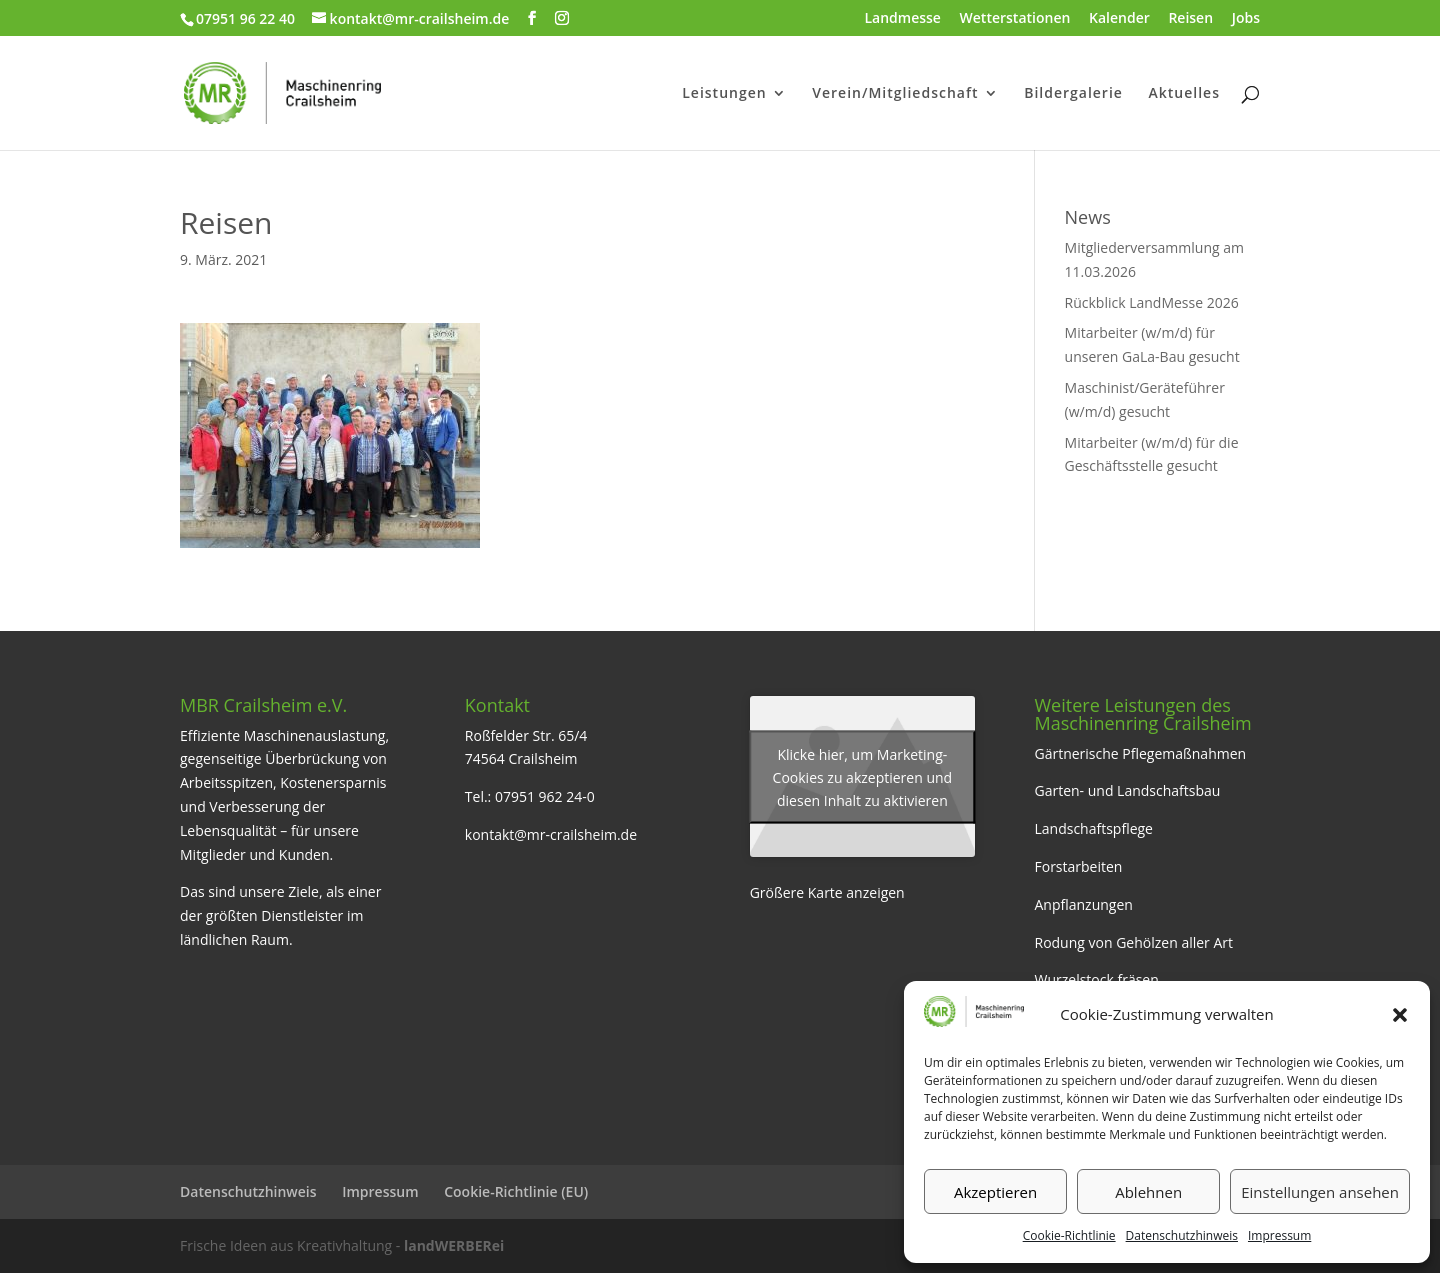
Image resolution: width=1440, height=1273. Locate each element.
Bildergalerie (1073, 94)
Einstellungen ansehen (1320, 1192)
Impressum (1279, 1235)
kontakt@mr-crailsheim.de (551, 834)
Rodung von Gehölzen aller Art (1133, 942)
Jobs (1246, 19)
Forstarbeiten (1078, 866)
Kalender (1119, 19)
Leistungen (724, 94)
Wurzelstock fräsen (1096, 979)
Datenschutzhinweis (1182, 1235)
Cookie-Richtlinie (1069, 1235)
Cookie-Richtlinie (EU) (516, 1191)
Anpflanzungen (1083, 904)
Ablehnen (1148, 1192)
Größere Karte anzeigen (827, 892)
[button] (1400, 1015)
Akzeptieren (995, 1192)
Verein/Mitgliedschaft (895, 94)
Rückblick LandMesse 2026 (1152, 302)
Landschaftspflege (1093, 828)
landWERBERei (454, 1245)
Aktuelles (1184, 94)
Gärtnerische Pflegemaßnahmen (1140, 753)
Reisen (1190, 19)
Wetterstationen (1015, 19)
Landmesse (902, 19)
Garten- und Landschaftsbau (1127, 790)
